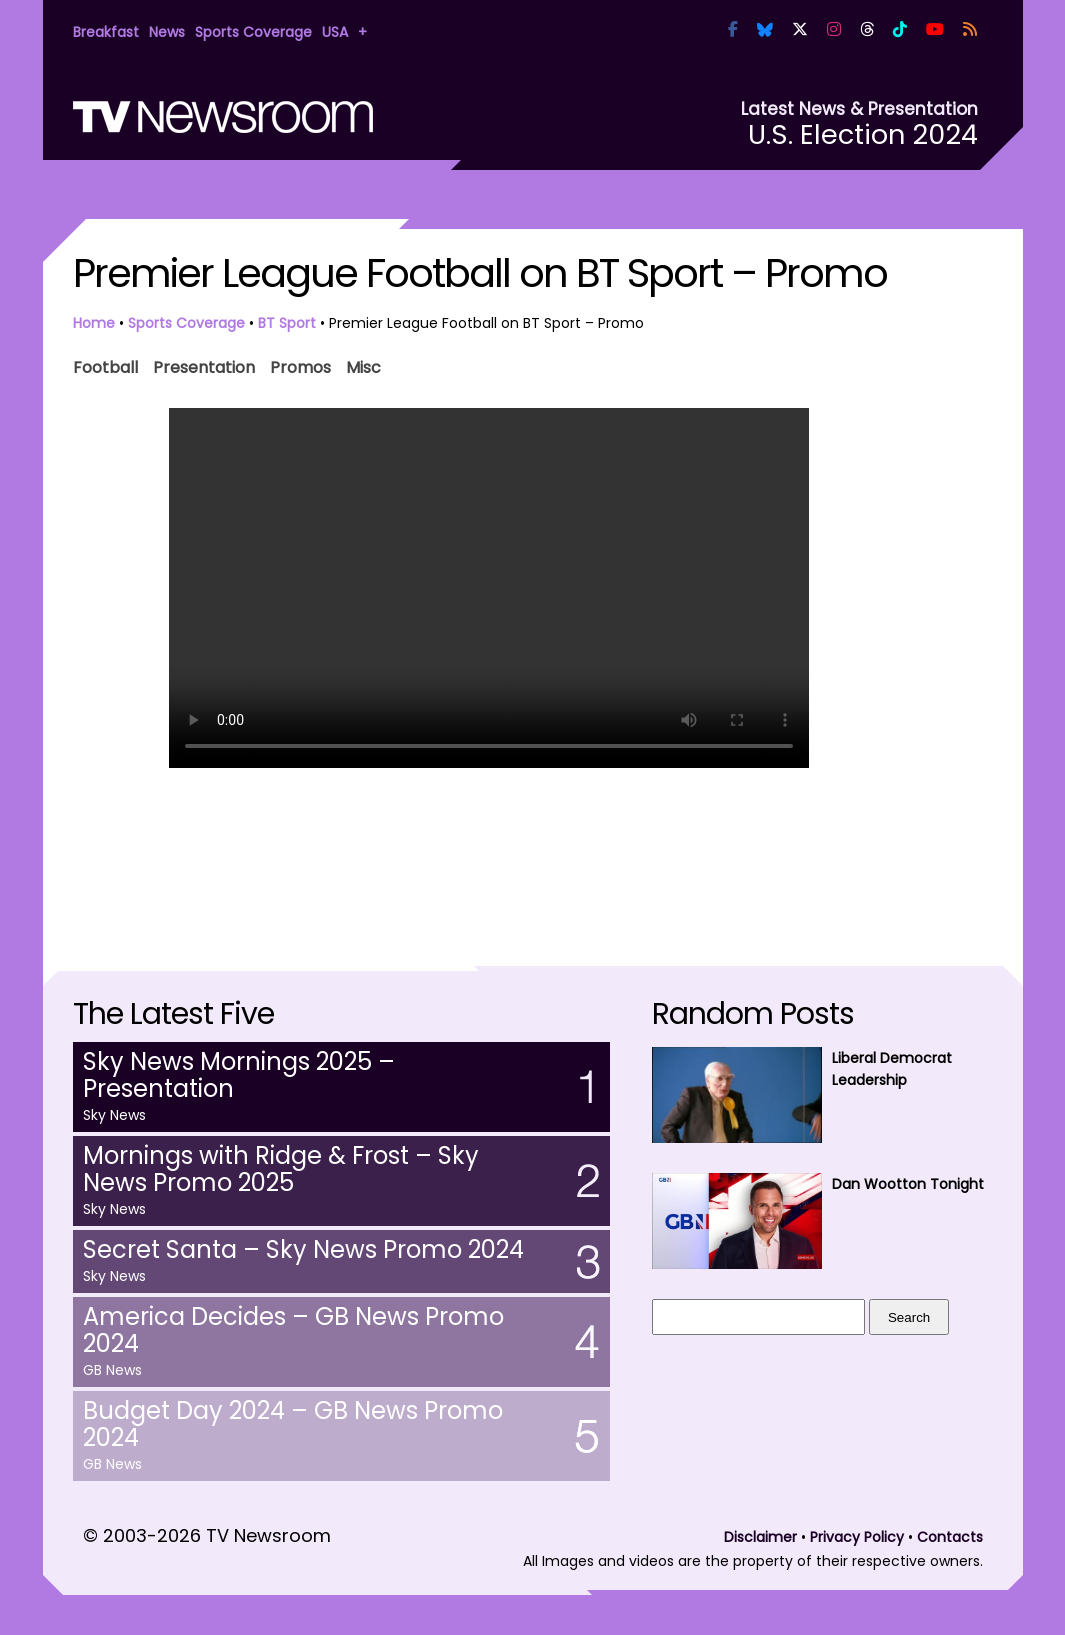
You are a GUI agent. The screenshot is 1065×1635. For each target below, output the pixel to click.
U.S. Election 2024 (863, 134)
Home (94, 323)
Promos (300, 365)
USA (335, 32)
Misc (363, 365)
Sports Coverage (253, 32)
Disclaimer (760, 1537)
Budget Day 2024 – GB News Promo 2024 (293, 1424)
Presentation (204, 365)
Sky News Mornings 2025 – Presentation (239, 1075)
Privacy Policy (857, 1537)
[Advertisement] (533, 847)
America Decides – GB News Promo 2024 (293, 1330)
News (167, 32)
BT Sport (287, 323)
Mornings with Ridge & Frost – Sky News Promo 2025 (281, 1169)
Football (105, 365)
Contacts (950, 1537)
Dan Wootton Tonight (908, 1184)
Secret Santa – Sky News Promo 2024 (303, 1249)
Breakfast (106, 32)
